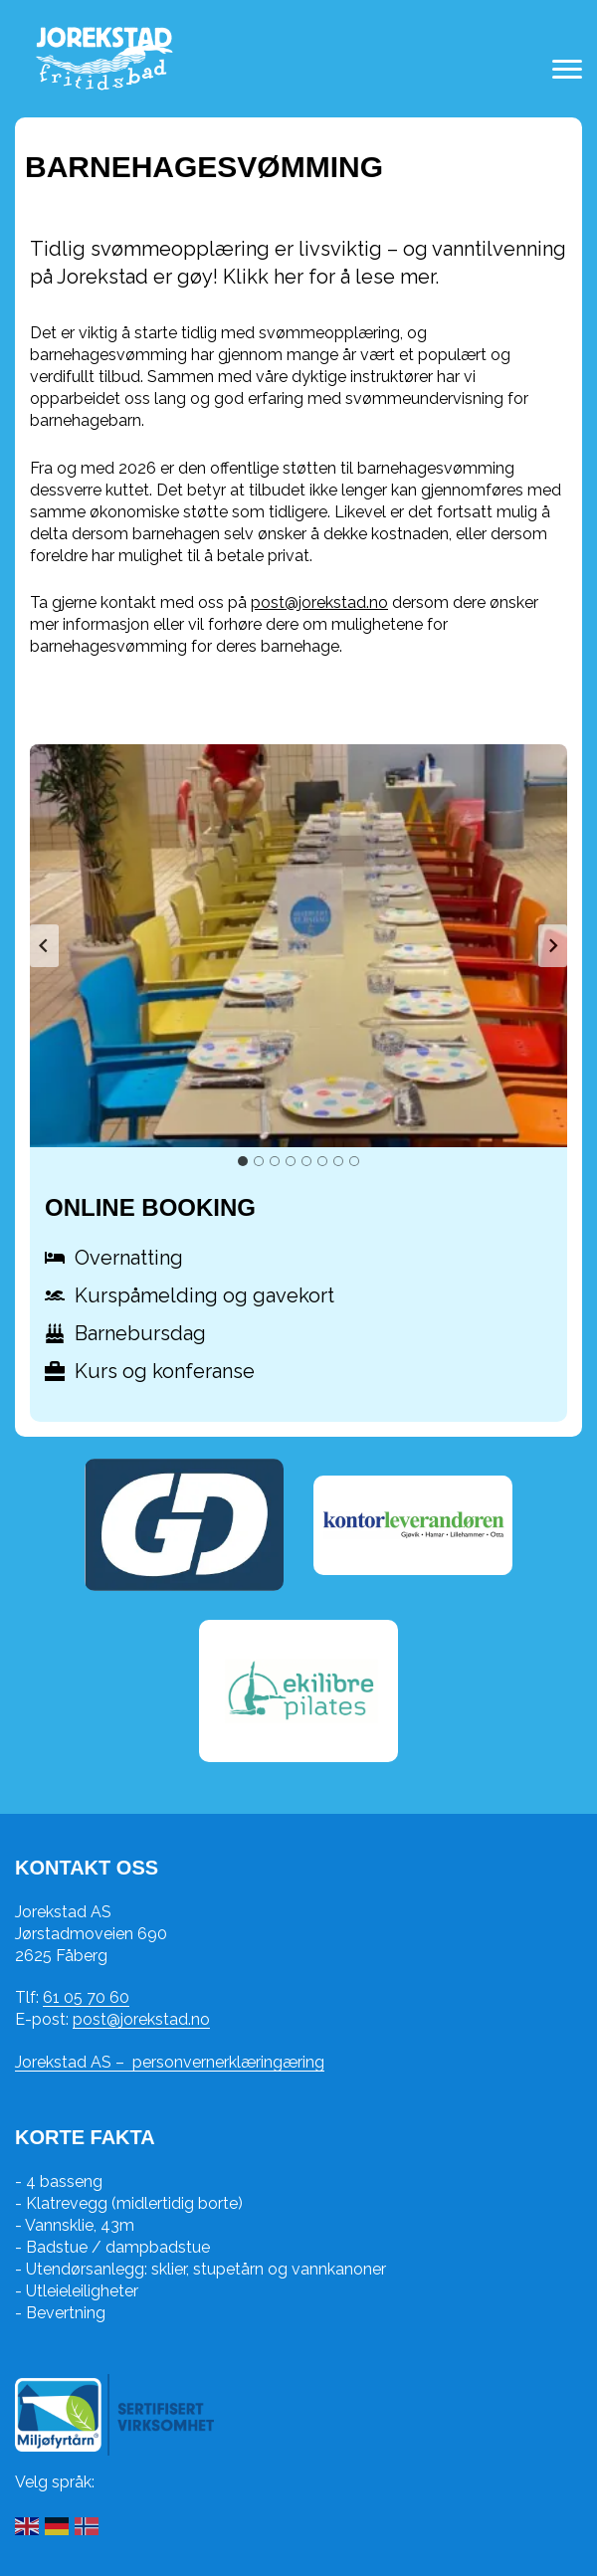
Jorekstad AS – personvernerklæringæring (169, 2062)
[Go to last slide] (44, 946)
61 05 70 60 (86, 1997)
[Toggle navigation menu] (567, 69)
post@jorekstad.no (319, 602)
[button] (298, 945)
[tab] (243, 1161)
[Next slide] (552, 946)
